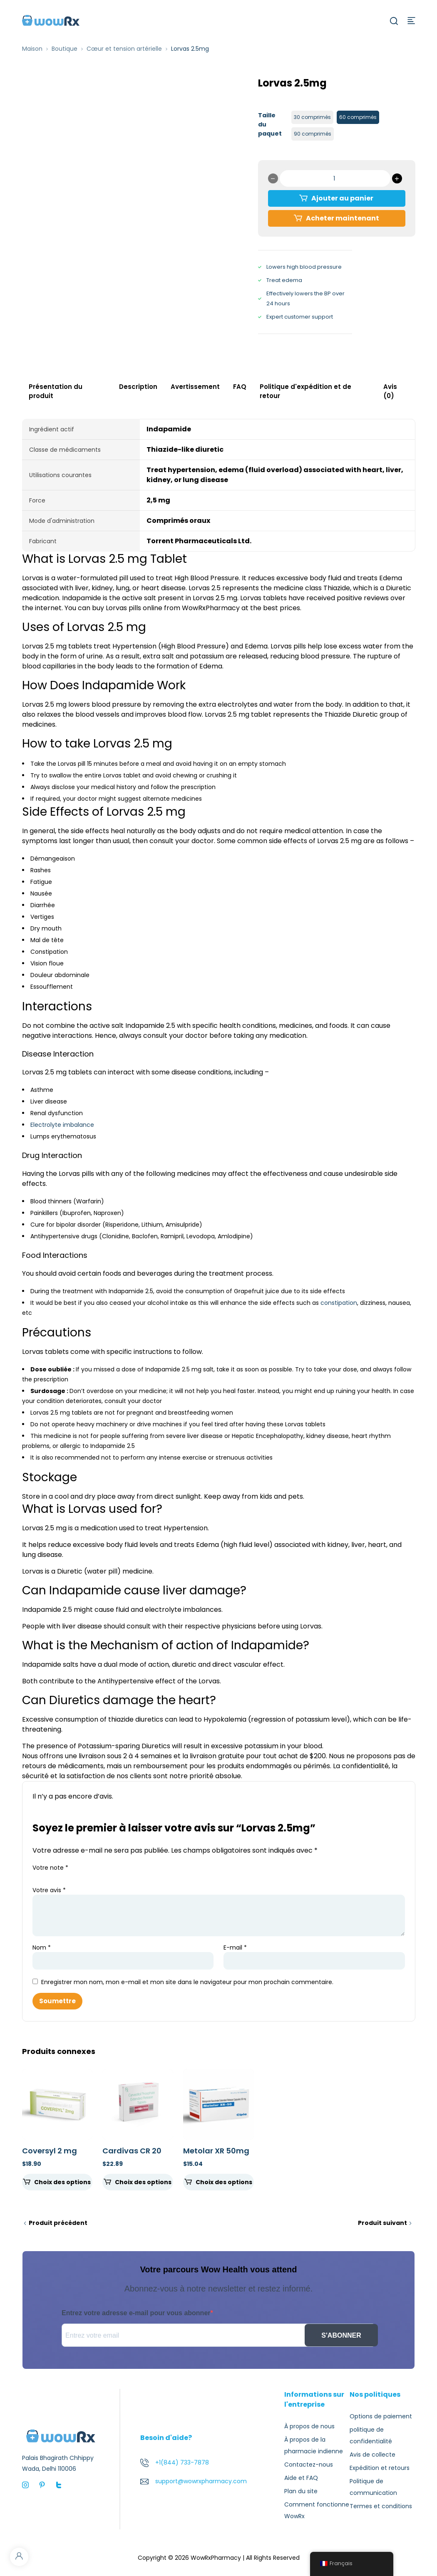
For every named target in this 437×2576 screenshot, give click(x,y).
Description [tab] (138, 386)
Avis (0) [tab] (390, 391)
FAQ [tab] (239, 386)
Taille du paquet (270, 124)
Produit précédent (58, 2223)
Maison (32, 49)
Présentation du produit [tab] (55, 391)
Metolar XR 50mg (216, 2150)
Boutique (64, 49)
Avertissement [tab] (195, 386)
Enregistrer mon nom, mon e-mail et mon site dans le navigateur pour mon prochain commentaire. (187, 1982)
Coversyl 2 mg (49, 2150)
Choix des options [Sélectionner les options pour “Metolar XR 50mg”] (224, 2182)
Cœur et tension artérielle (124, 49)
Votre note (50, 1867)
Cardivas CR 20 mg (131, 2155)
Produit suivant (382, 2223)
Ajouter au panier (342, 198)
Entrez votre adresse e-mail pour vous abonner (136, 2312)
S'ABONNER (341, 2335)
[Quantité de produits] (335, 178)
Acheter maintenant (342, 218)
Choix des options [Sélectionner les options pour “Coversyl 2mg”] (62, 2182)
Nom (41, 1947)
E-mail (235, 1947)
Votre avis (49, 1890)
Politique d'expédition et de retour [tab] (305, 391)
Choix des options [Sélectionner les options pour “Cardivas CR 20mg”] (143, 2182)
